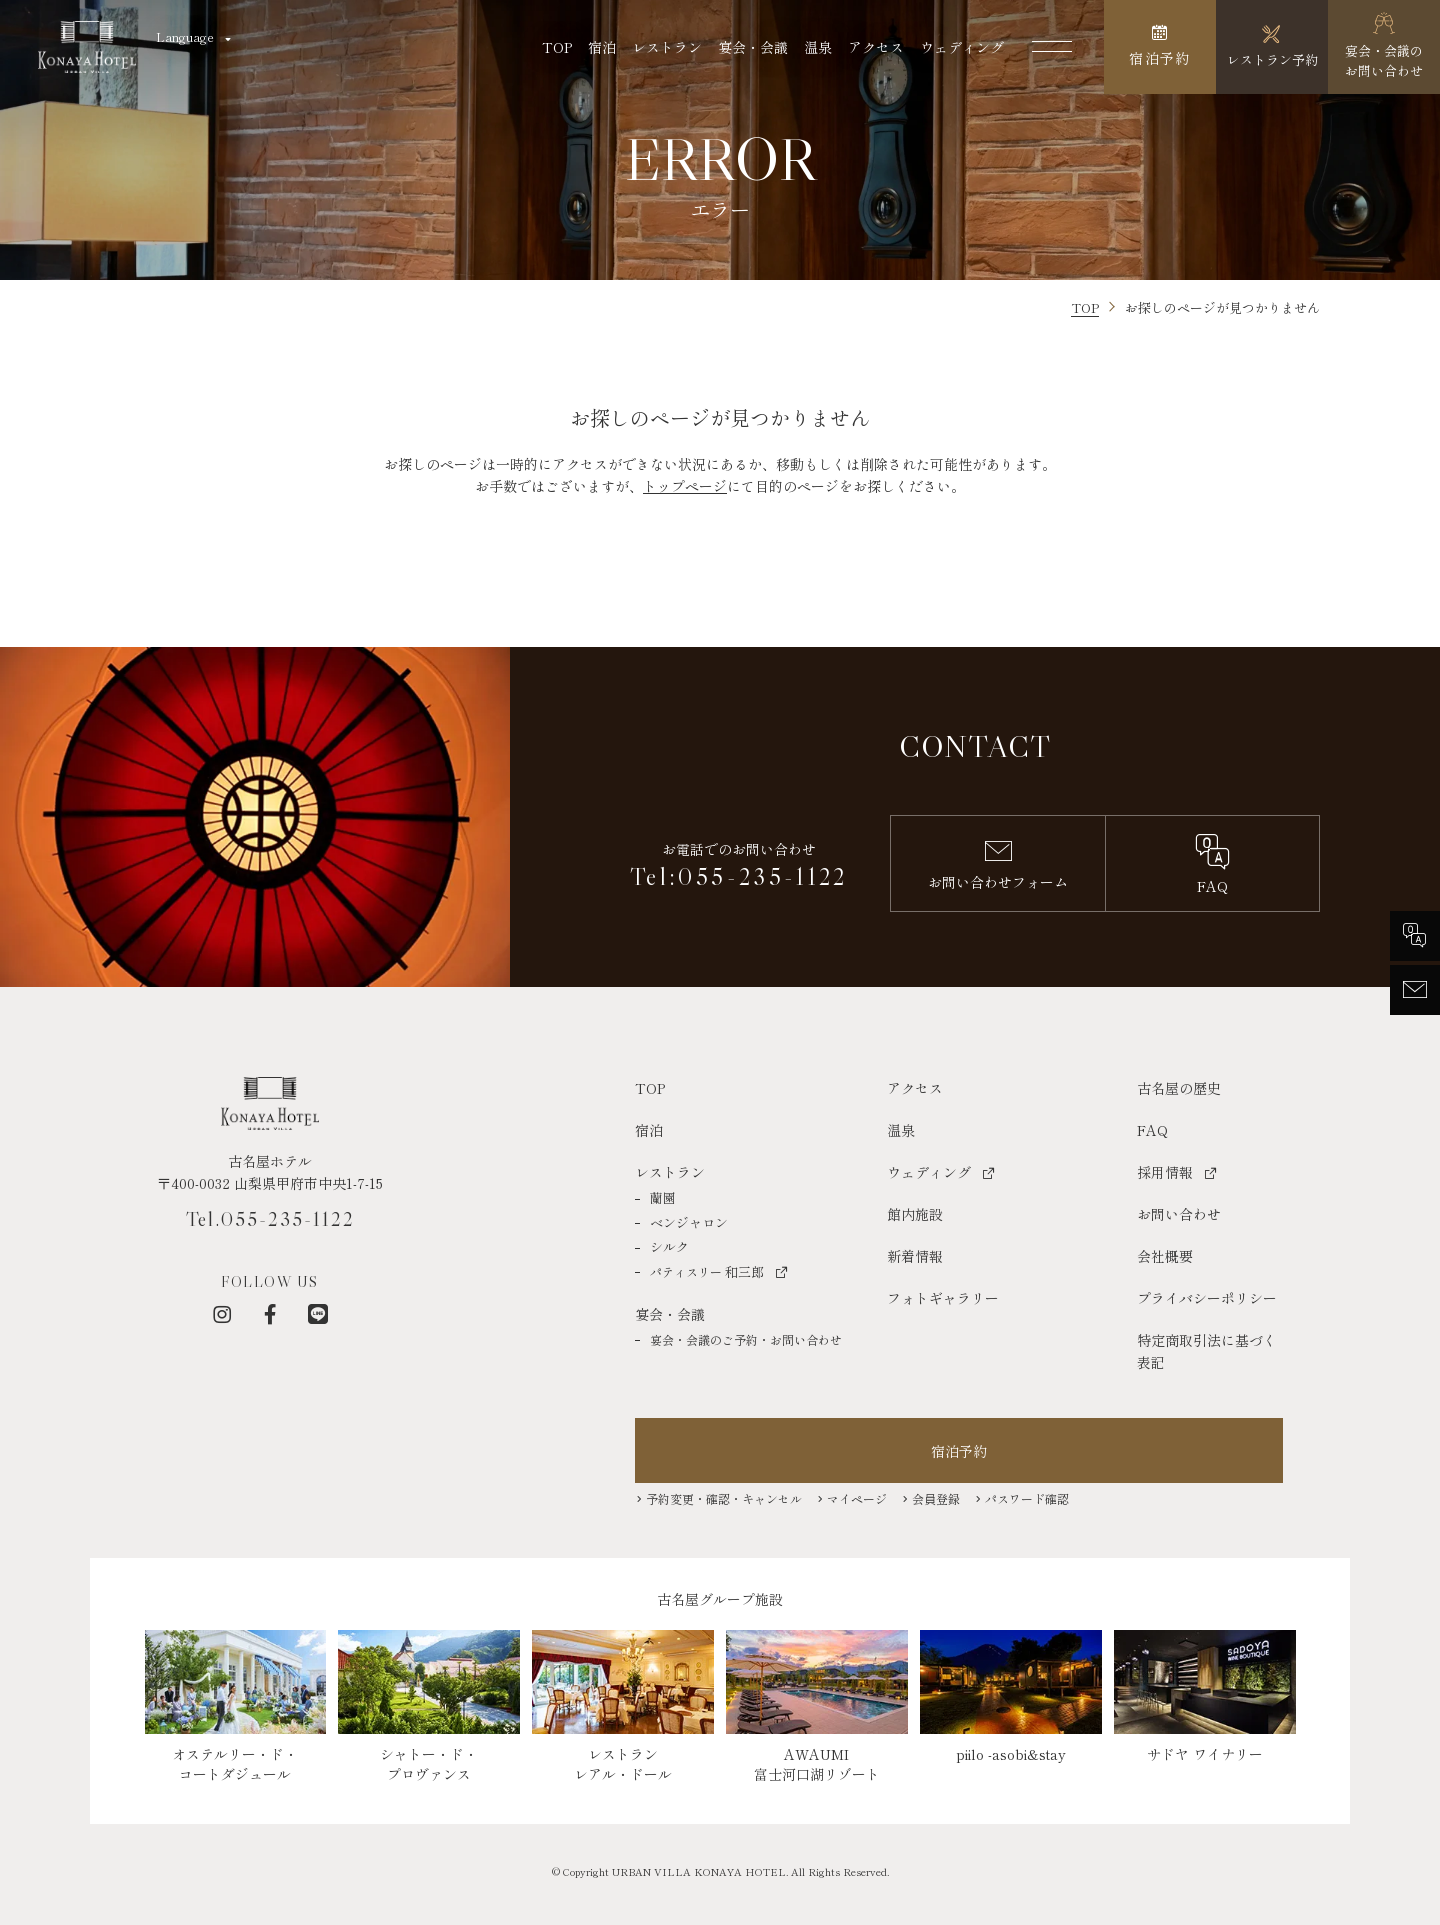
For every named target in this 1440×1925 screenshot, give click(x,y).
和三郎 (707, 1271)
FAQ (1152, 1130)
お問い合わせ (1179, 1214)
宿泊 (602, 47)
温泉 (818, 47)
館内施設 (915, 1214)
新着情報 (915, 1256)
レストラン (667, 47)
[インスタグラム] (222, 1314)
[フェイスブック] (270, 1314)
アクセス (876, 47)
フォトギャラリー (943, 1298)
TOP (557, 47)
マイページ (857, 1498)
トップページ (685, 486)
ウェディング (962, 47)
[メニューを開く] (1052, 47)
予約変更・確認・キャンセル (724, 1498)
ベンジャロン (689, 1222)
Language (185, 36)
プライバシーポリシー (1207, 1298)
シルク (669, 1246)
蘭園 (663, 1197)
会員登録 (936, 1498)
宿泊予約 (959, 1451)
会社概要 (1165, 1256)
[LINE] (318, 1314)
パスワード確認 (1027, 1498)
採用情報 (1165, 1172)
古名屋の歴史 (1179, 1088)
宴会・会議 (753, 47)
